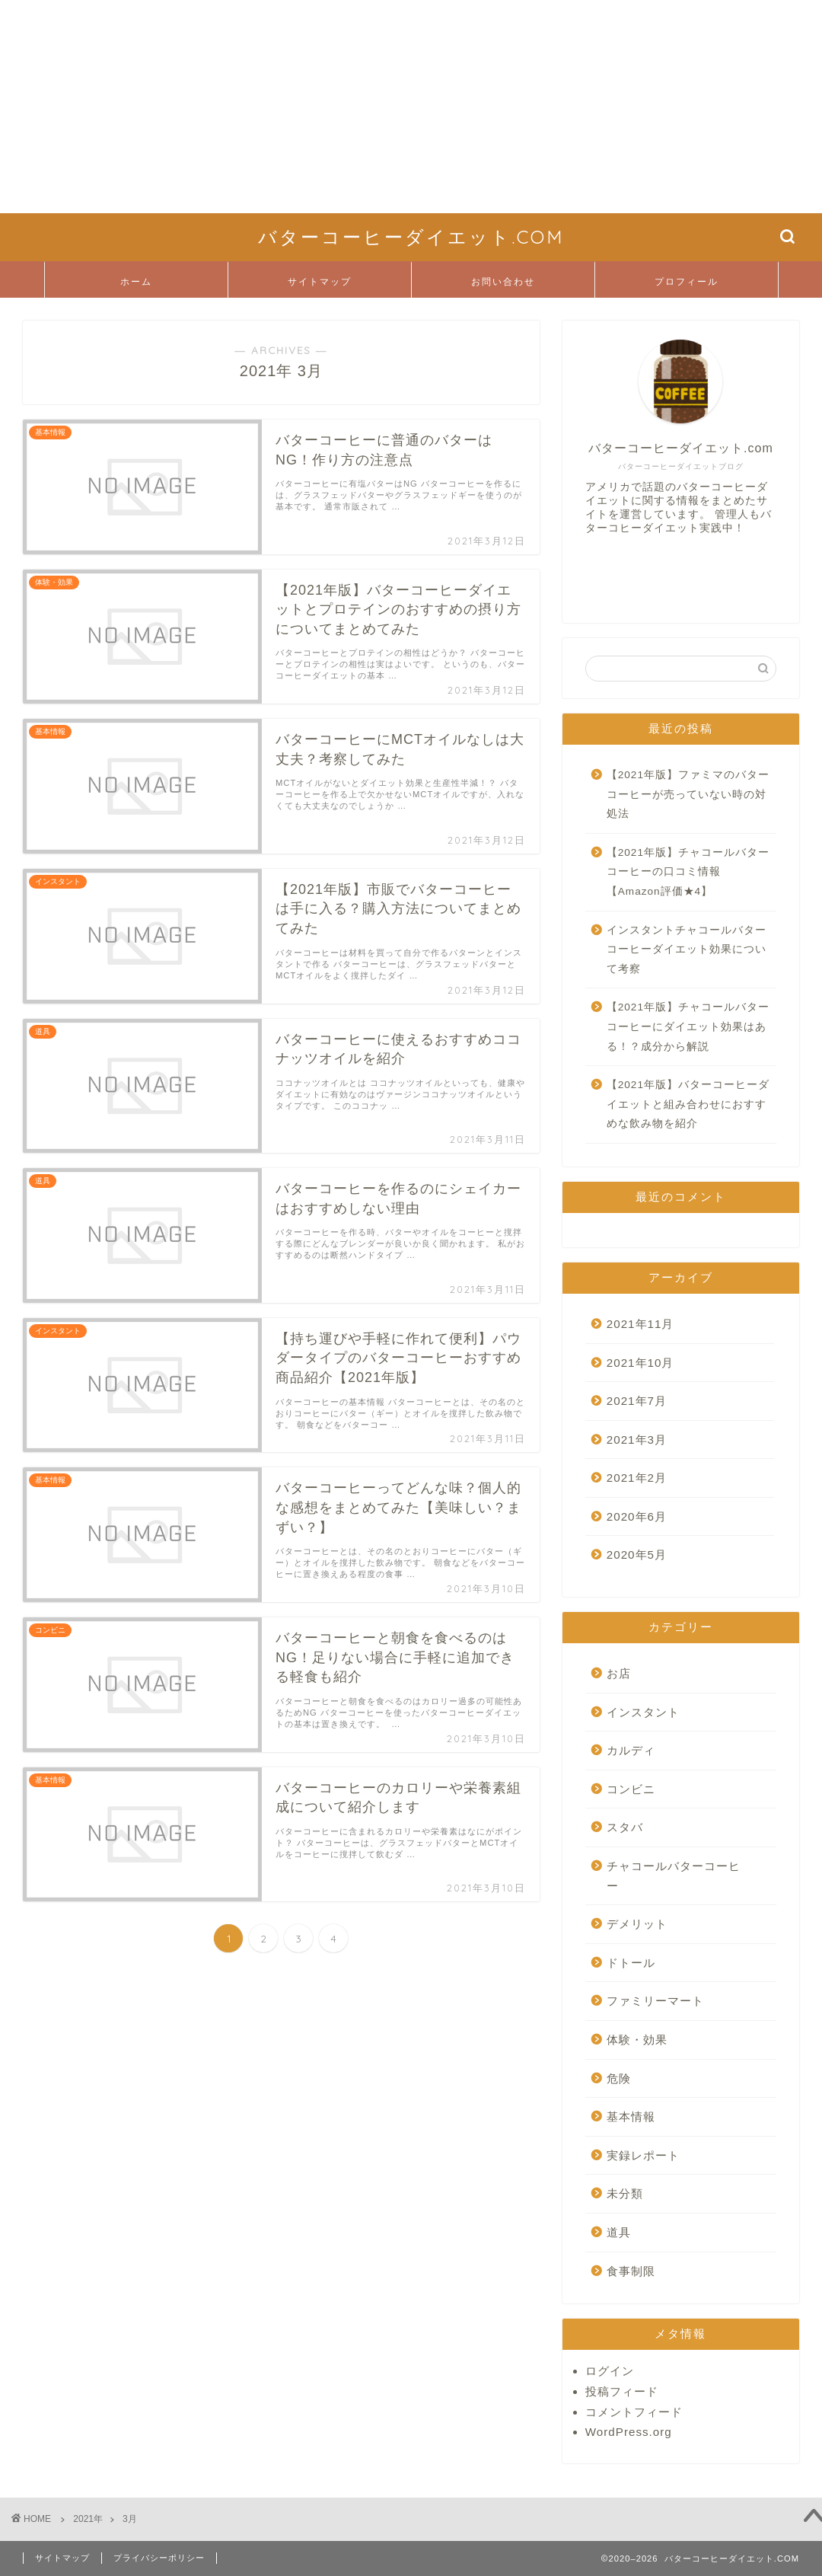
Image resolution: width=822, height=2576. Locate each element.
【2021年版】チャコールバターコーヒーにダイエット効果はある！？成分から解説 (688, 1026)
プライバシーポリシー (159, 2557)
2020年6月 (637, 1516)
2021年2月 (637, 1477)
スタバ (625, 1827)
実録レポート (643, 2155)
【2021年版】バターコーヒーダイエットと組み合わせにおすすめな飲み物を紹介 (688, 1104)
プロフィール (686, 281)
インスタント (643, 1712)
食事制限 (631, 2271)
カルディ (631, 1750)
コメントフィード (634, 2411)
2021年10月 (640, 1362)
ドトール (631, 1962)
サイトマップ (320, 281)
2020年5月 (637, 1554)
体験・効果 (637, 2039)
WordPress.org (628, 2431)
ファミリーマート (655, 2000)
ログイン (609, 2370)
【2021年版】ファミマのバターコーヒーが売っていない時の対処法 (688, 794)
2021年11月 (640, 1323)
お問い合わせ (503, 281)
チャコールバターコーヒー (674, 1875)
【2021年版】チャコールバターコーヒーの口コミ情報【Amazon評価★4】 (688, 872)
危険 (619, 2078)
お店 (619, 1673)
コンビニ (631, 1789)
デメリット (637, 1923)
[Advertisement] (411, 106)
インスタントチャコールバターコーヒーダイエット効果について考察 (686, 949)
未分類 (625, 2193)
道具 (619, 2232)
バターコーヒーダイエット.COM (411, 236)
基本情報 (631, 2116)
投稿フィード (621, 2391)
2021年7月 (637, 1400)
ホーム (136, 281)
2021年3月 (637, 1439)
